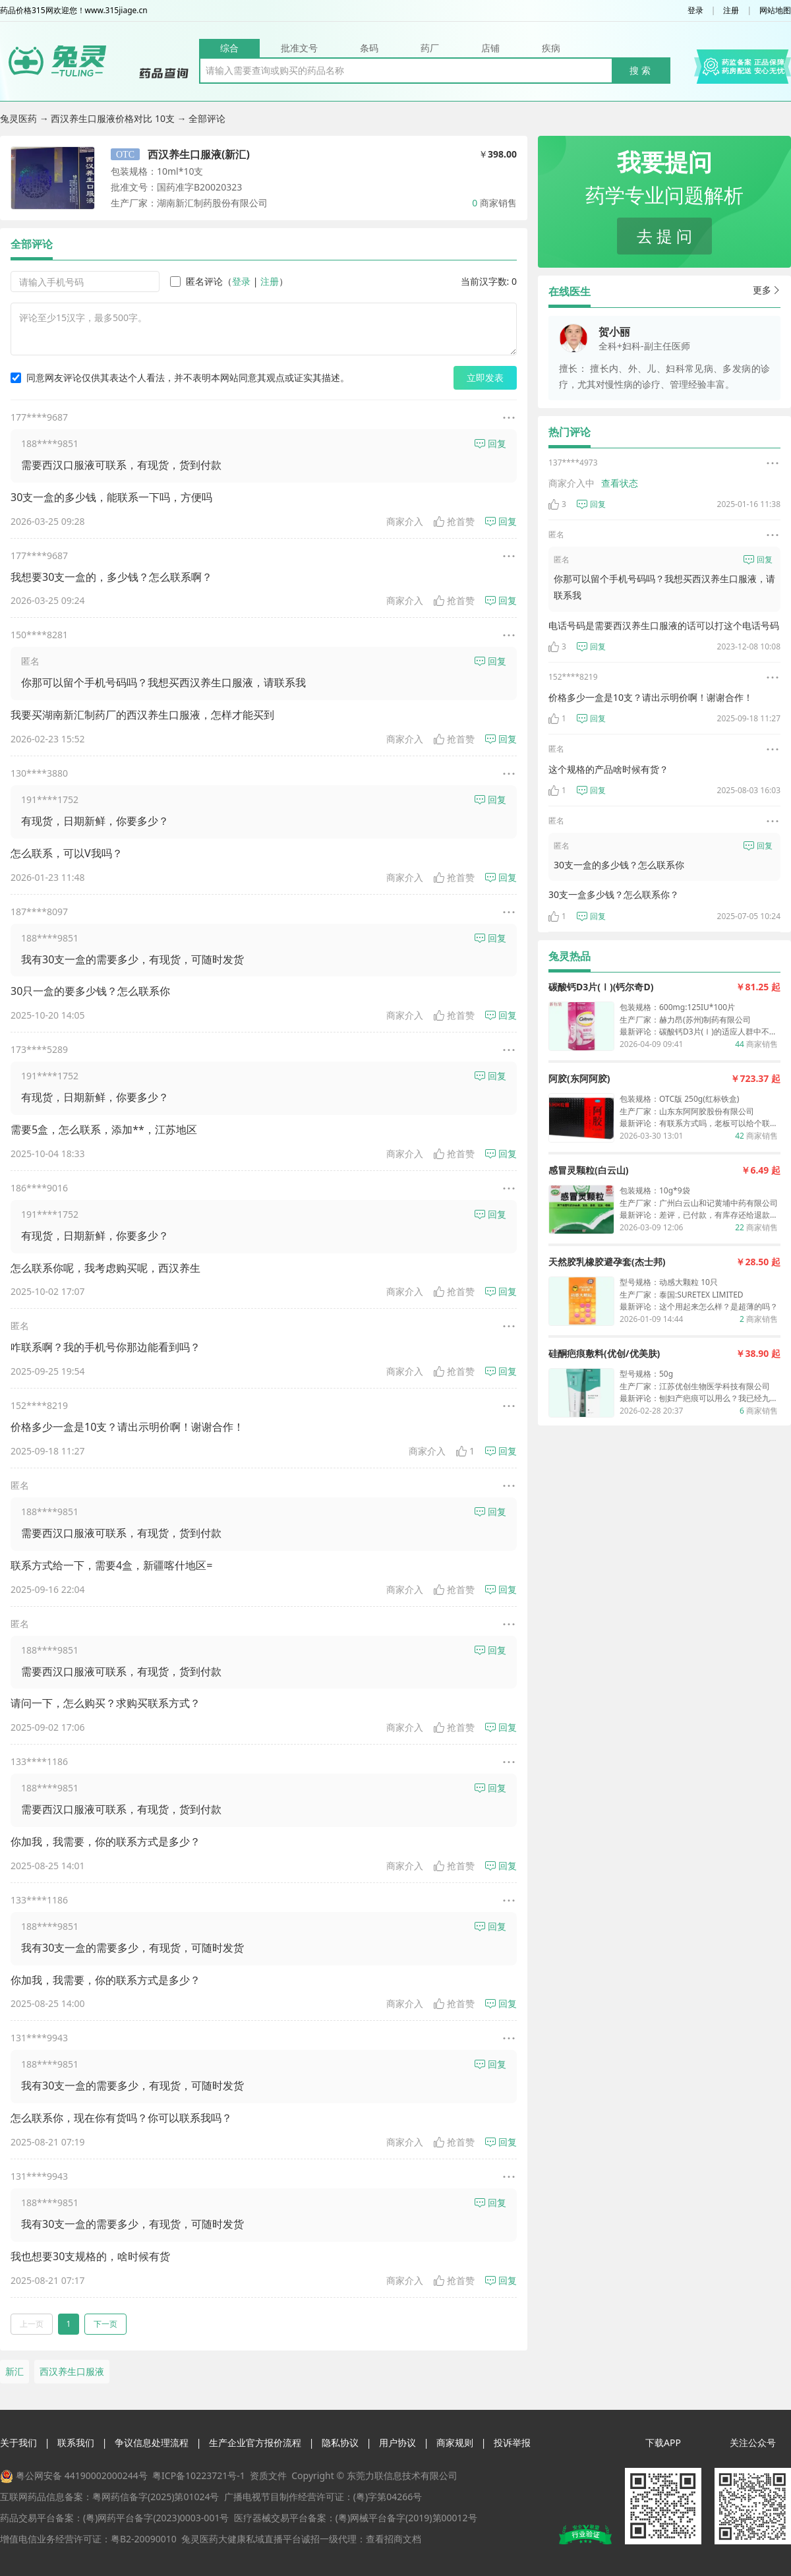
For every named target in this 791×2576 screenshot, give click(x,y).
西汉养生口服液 (72, 2371)
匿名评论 (196, 281)
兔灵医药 (20, 118)
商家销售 (494, 202)
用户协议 (397, 2442)
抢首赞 (454, 521)
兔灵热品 (569, 956)
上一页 (32, 2323)
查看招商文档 (393, 2538)
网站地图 (775, 10)
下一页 (105, 2323)
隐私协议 (340, 2442)
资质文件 (268, 2475)
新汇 (14, 2371)
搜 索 (640, 70)
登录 (695, 10)
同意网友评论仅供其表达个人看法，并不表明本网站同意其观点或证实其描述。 (180, 377)
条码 (369, 48)
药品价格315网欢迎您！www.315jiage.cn (74, 10)
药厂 (430, 48)
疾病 (551, 48)
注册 (731, 10)
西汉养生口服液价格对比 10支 (114, 118)
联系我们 (75, 2442)
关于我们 (18, 2442)
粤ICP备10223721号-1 (198, 2475)
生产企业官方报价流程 (255, 2442)
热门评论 (569, 432)
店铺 (490, 48)
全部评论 (32, 244)
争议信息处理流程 (152, 2442)
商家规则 (454, 2442)
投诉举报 (512, 2442)
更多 (766, 290)
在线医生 (569, 291)
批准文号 (299, 48)
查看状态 (619, 483)
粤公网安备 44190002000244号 (82, 2475)
